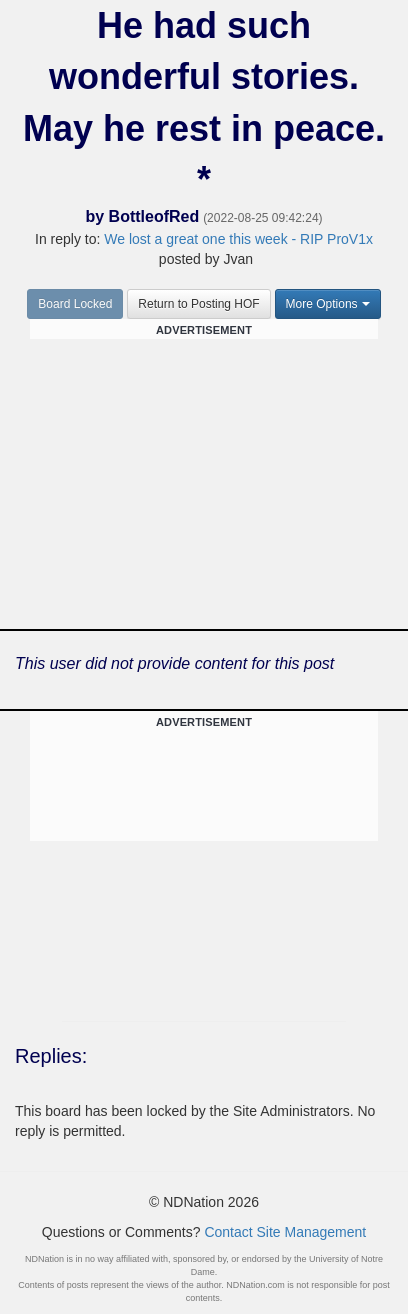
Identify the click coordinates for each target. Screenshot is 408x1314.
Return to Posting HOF (198, 304)
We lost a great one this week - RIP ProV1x (238, 239)
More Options (328, 304)
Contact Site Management (285, 1232)
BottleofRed (154, 216)
